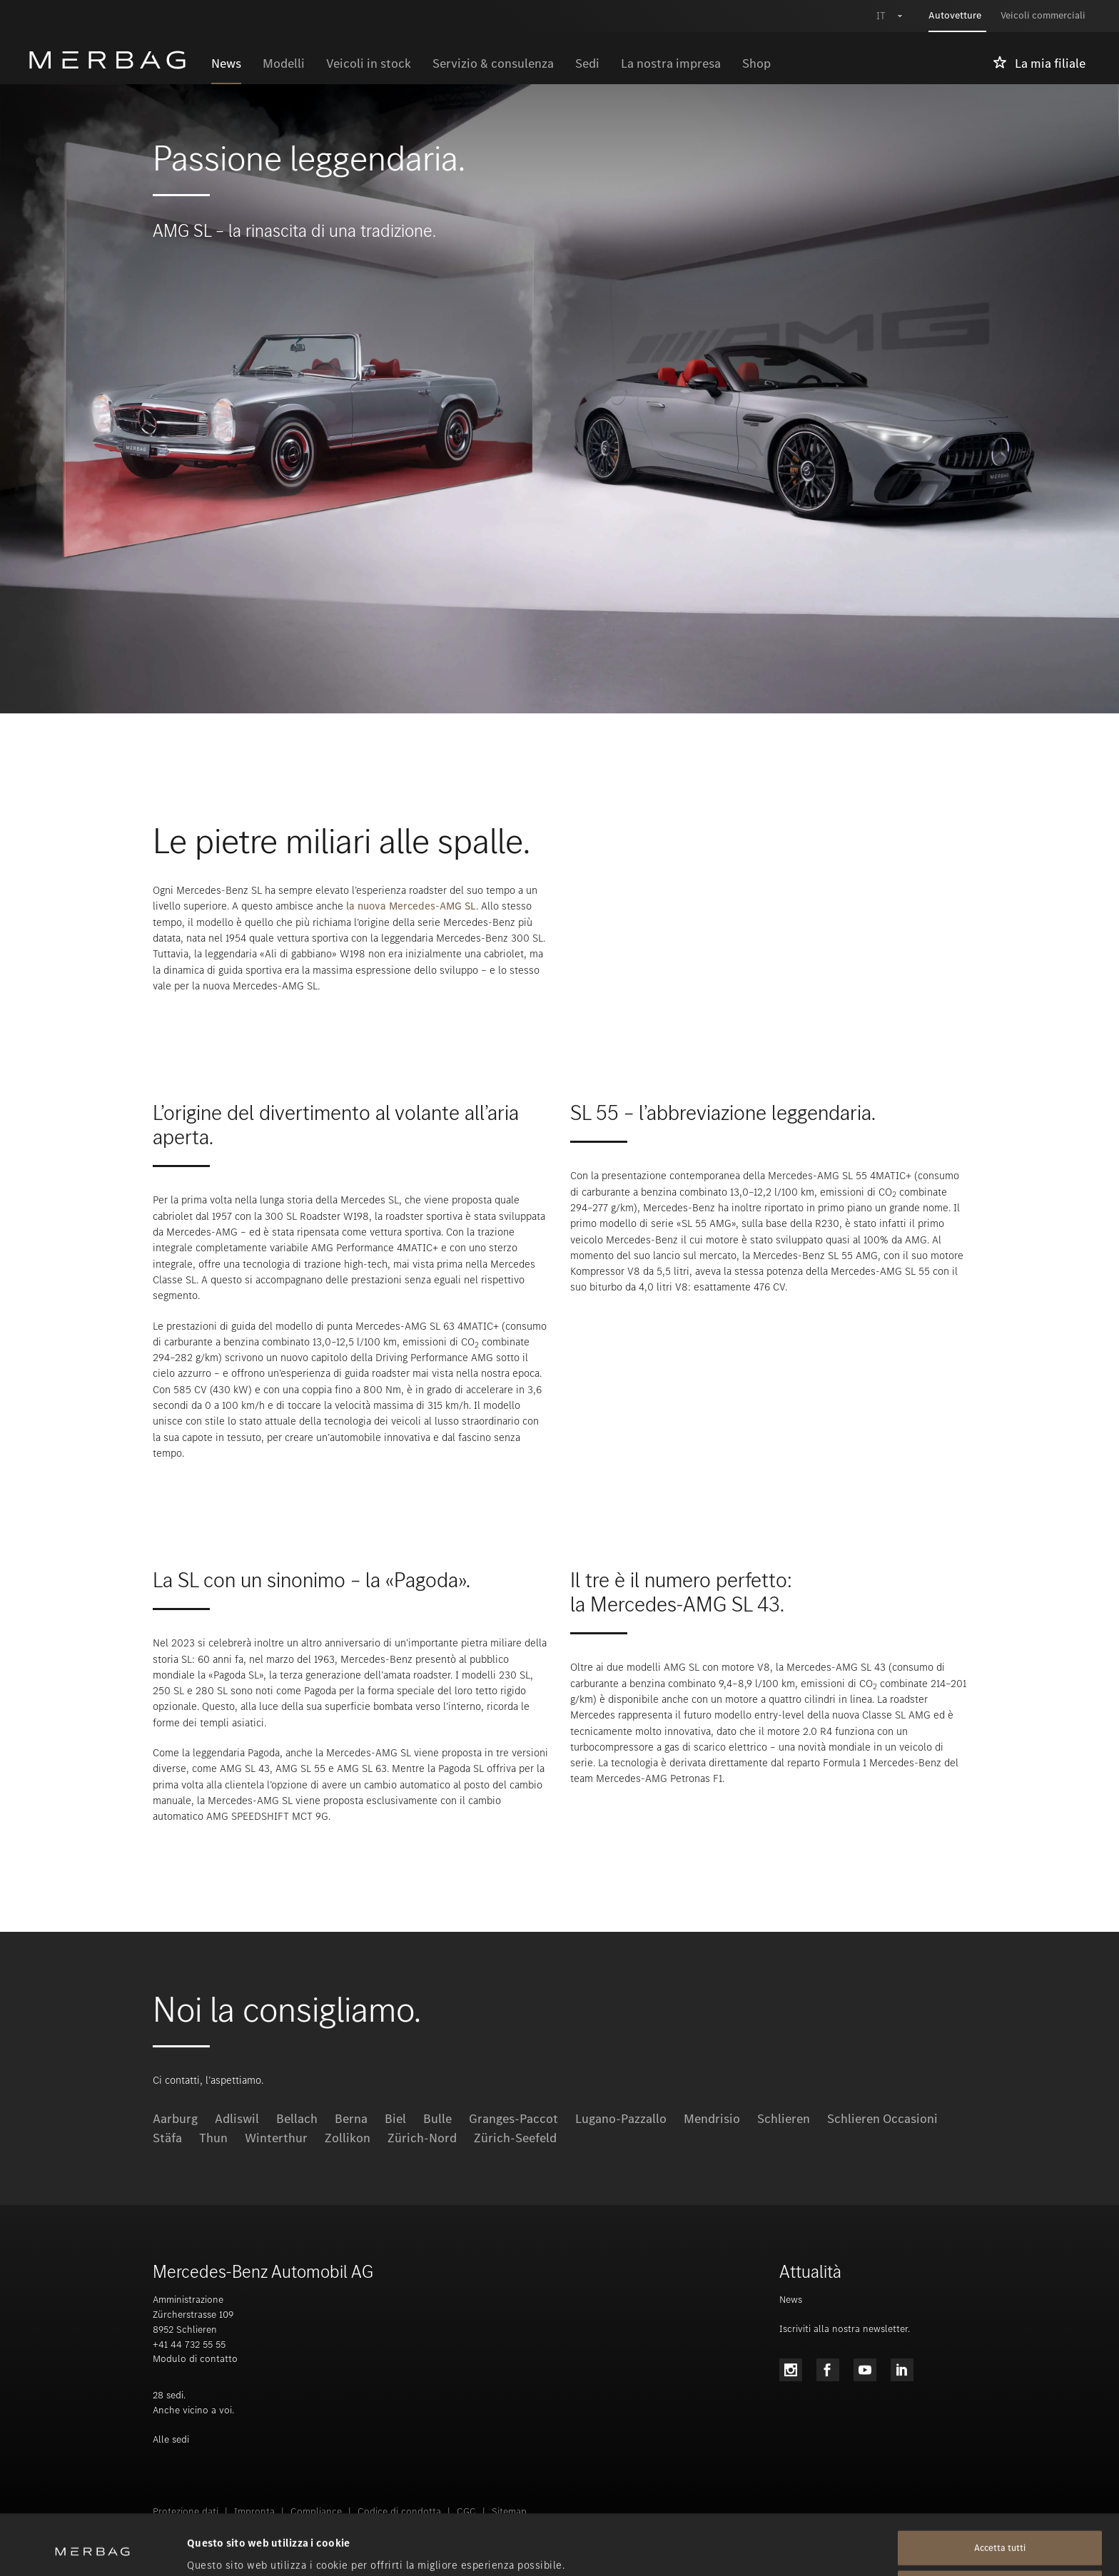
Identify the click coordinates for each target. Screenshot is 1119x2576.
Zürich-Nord (422, 2138)
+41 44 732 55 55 (189, 2344)
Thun (213, 2138)
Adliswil (237, 2118)
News (790, 2299)
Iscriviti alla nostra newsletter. (844, 2329)
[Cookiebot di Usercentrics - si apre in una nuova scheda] (92, 2548)
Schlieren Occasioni (882, 2118)
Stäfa (167, 2138)
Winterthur (276, 2138)
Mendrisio (712, 2118)
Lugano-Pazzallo (621, 2118)
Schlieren (783, 2118)
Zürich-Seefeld (515, 2138)
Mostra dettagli (225, 2548)
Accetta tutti (1000, 2491)
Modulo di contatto (195, 2359)
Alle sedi (171, 2439)
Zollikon (347, 2138)
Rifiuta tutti (999, 2531)
